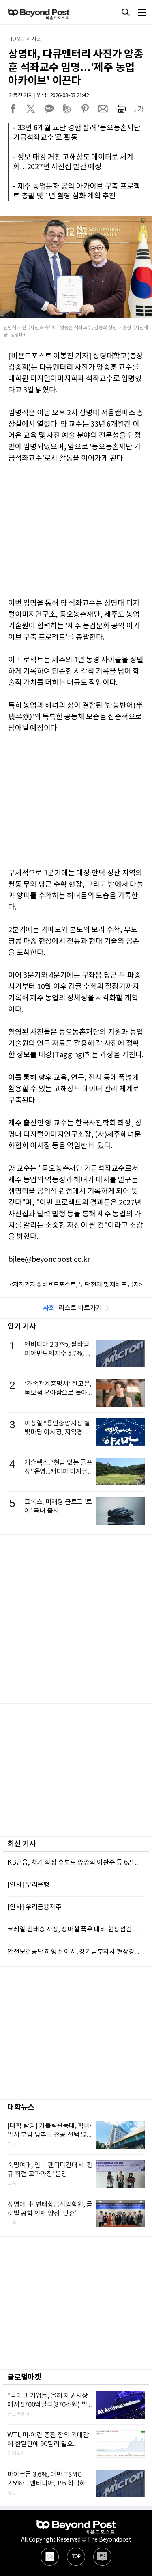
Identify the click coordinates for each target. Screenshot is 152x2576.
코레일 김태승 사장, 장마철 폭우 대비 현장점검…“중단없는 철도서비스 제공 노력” (76, 1929)
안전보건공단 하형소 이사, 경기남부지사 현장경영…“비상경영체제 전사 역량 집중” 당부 (76, 1951)
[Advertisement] (76, 1619)
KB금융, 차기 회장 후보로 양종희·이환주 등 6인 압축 (76, 1862)
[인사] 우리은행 (28, 1884)
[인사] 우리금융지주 (34, 1907)
